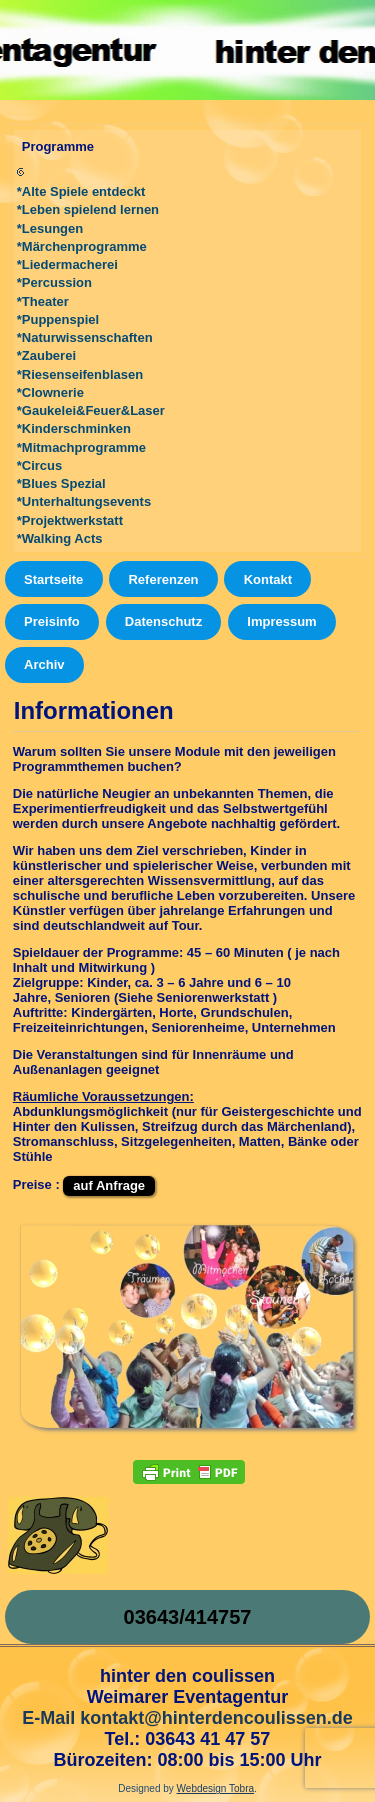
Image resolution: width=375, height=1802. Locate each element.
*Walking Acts (60, 538)
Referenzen (163, 579)
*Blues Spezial (61, 483)
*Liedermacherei (67, 264)
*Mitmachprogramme (81, 447)
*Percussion (54, 282)
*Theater (43, 301)
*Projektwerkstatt (70, 520)
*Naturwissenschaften (85, 337)
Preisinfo (52, 621)
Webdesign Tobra (215, 1788)
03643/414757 (188, 1617)
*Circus (40, 465)
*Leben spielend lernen (88, 209)
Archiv (44, 664)
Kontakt (268, 579)
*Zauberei (46, 355)
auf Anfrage (109, 1185)
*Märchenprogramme (82, 246)
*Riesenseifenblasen (80, 374)
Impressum (281, 621)
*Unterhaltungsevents (84, 501)
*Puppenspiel (58, 319)
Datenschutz (163, 621)
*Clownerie (50, 392)
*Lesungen (50, 228)
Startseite (53, 579)
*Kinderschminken (74, 428)
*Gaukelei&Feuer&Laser (91, 410)
